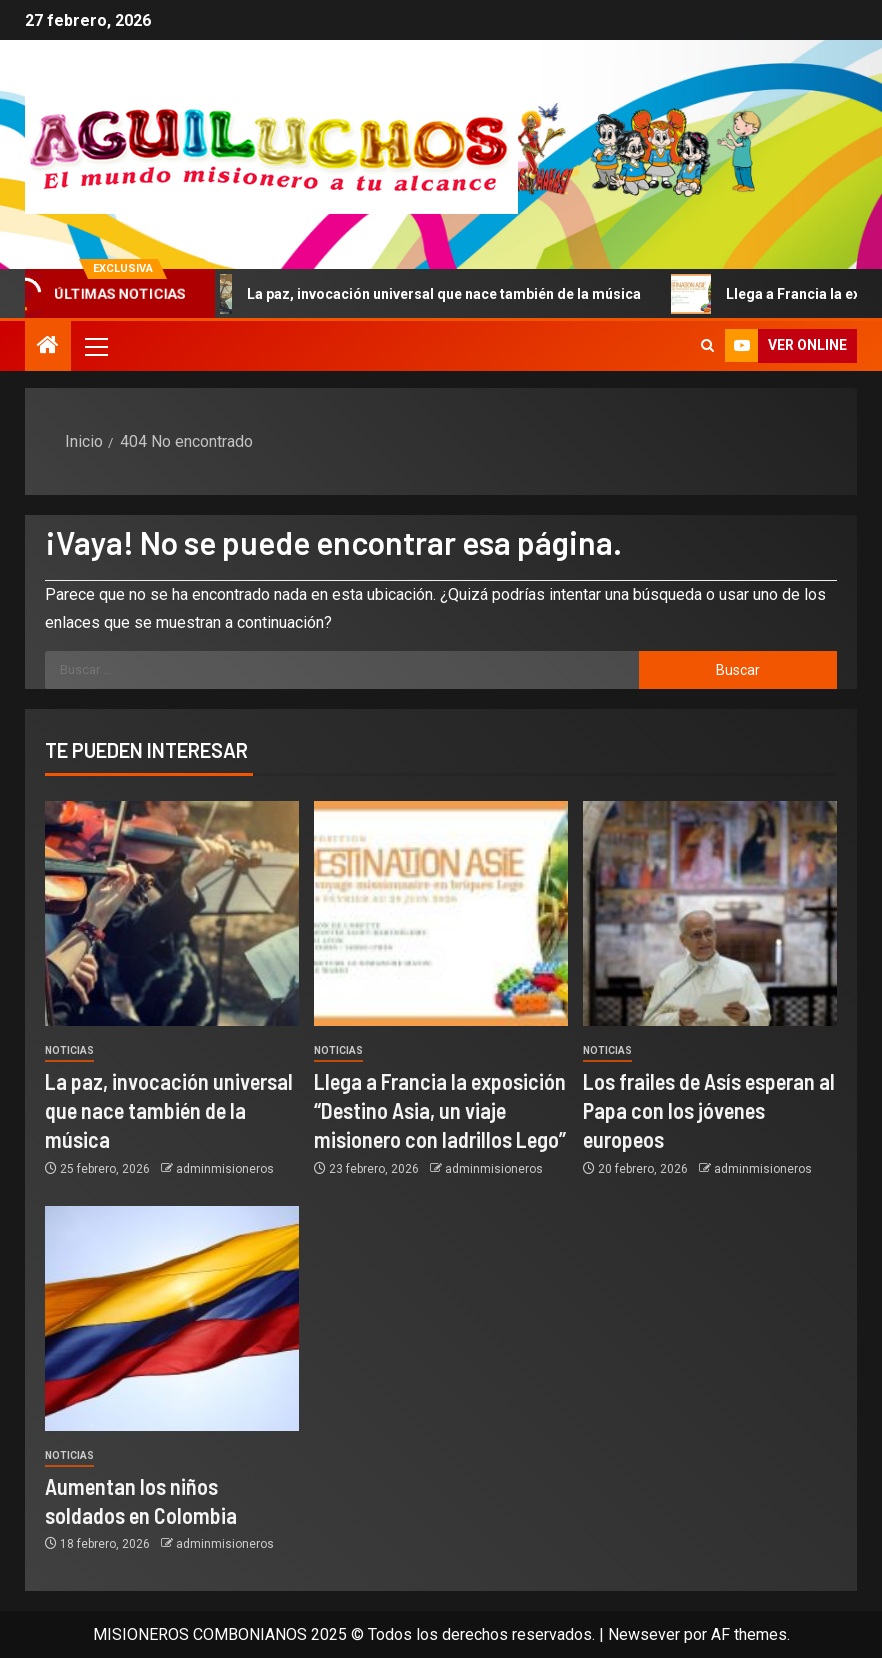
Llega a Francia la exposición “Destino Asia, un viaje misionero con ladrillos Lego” (440, 1110)
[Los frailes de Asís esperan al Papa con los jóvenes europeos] (710, 913)
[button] (95, 346)
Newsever (644, 1634)
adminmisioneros (225, 1169)
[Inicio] (48, 347)
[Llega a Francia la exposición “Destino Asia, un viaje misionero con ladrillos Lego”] (441, 913)
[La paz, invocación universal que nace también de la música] (172, 913)
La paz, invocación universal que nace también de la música (429, 294)
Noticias (69, 1050)
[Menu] (95, 346)
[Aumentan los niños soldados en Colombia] (172, 1318)
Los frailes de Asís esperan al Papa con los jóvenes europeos (709, 1110)
